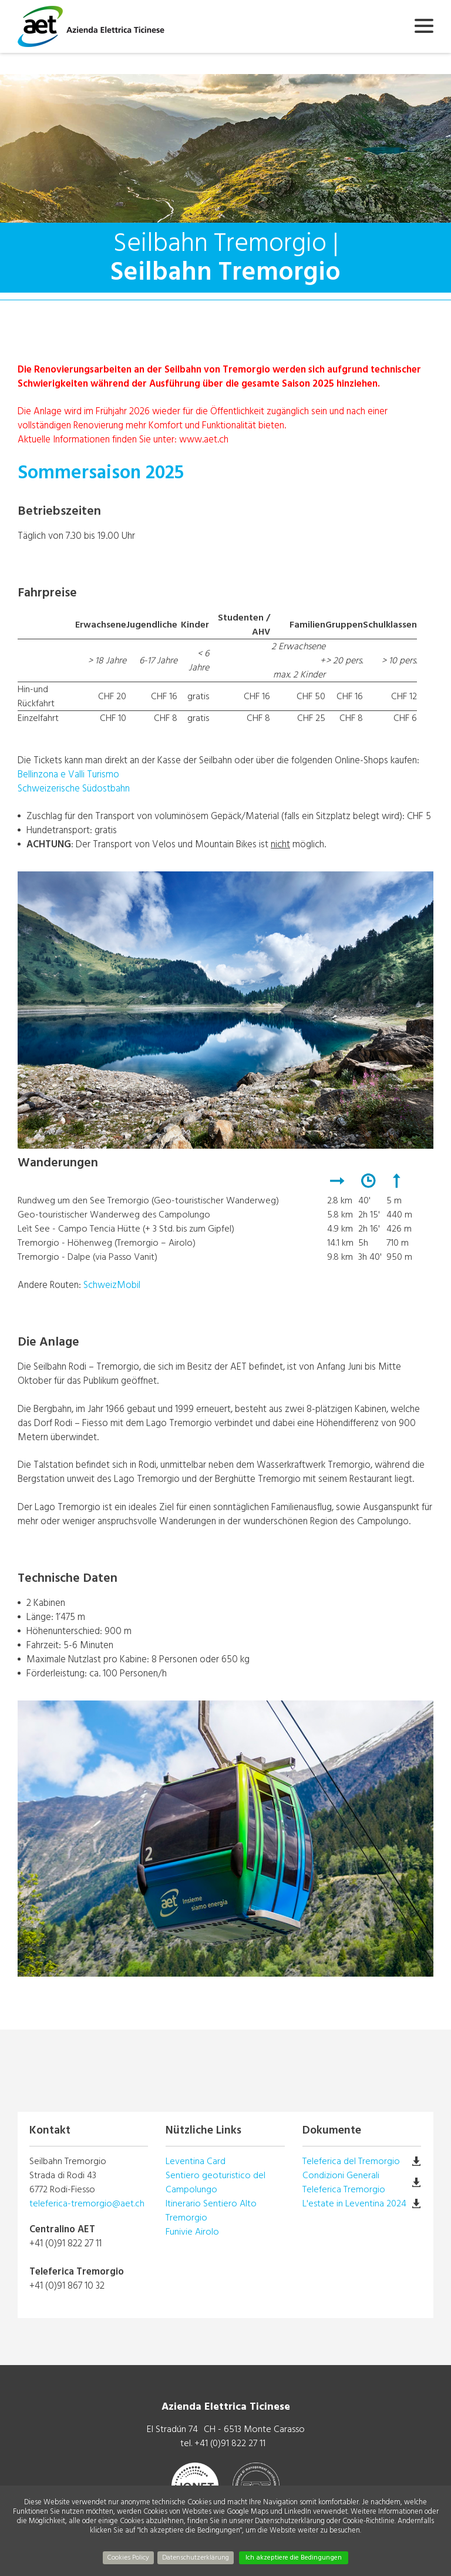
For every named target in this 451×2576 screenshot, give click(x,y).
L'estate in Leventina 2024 (354, 2203)
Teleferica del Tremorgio (351, 2161)
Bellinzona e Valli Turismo (68, 774)
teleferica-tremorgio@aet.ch (86, 2203)
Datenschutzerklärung (195, 2557)
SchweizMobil (111, 1285)
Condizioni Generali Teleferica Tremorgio (343, 2182)
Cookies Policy (128, 2557)
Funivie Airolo (192, 2232)
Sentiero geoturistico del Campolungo (215, 2182)
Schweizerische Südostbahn (74, 788)
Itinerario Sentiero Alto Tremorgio (211, 2210)
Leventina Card (196, 2161)
